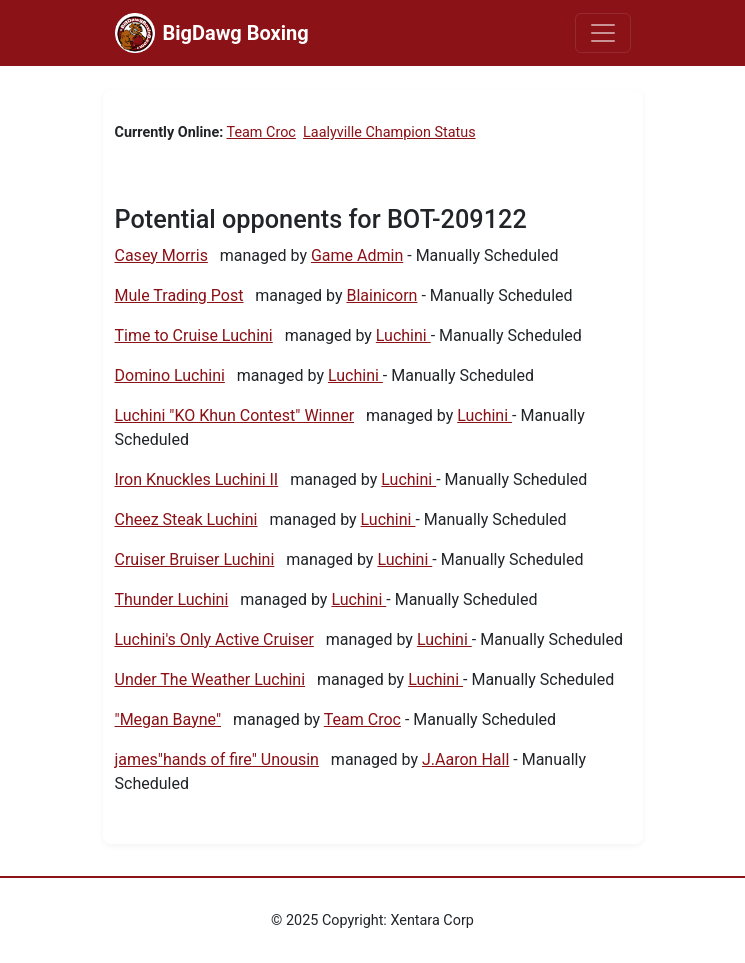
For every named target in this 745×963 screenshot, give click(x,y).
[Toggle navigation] (603, 33)
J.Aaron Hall (465, 759)
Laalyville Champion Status (389, 132)
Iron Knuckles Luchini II (197, 479)
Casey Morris (161, 255)
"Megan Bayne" (168, 719)
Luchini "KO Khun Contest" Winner (235, 415)
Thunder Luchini (172, 599)
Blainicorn (381, 295)
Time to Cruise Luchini (194, 335)
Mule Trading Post (179, 295)
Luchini (403, 335)
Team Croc (261, 132)
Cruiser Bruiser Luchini (195, 559)
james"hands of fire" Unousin (217, 759)
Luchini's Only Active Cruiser (214, 639)
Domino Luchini (170, 375)
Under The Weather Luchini (210, 679)
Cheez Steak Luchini (186, 519)
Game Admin (357, 255)
